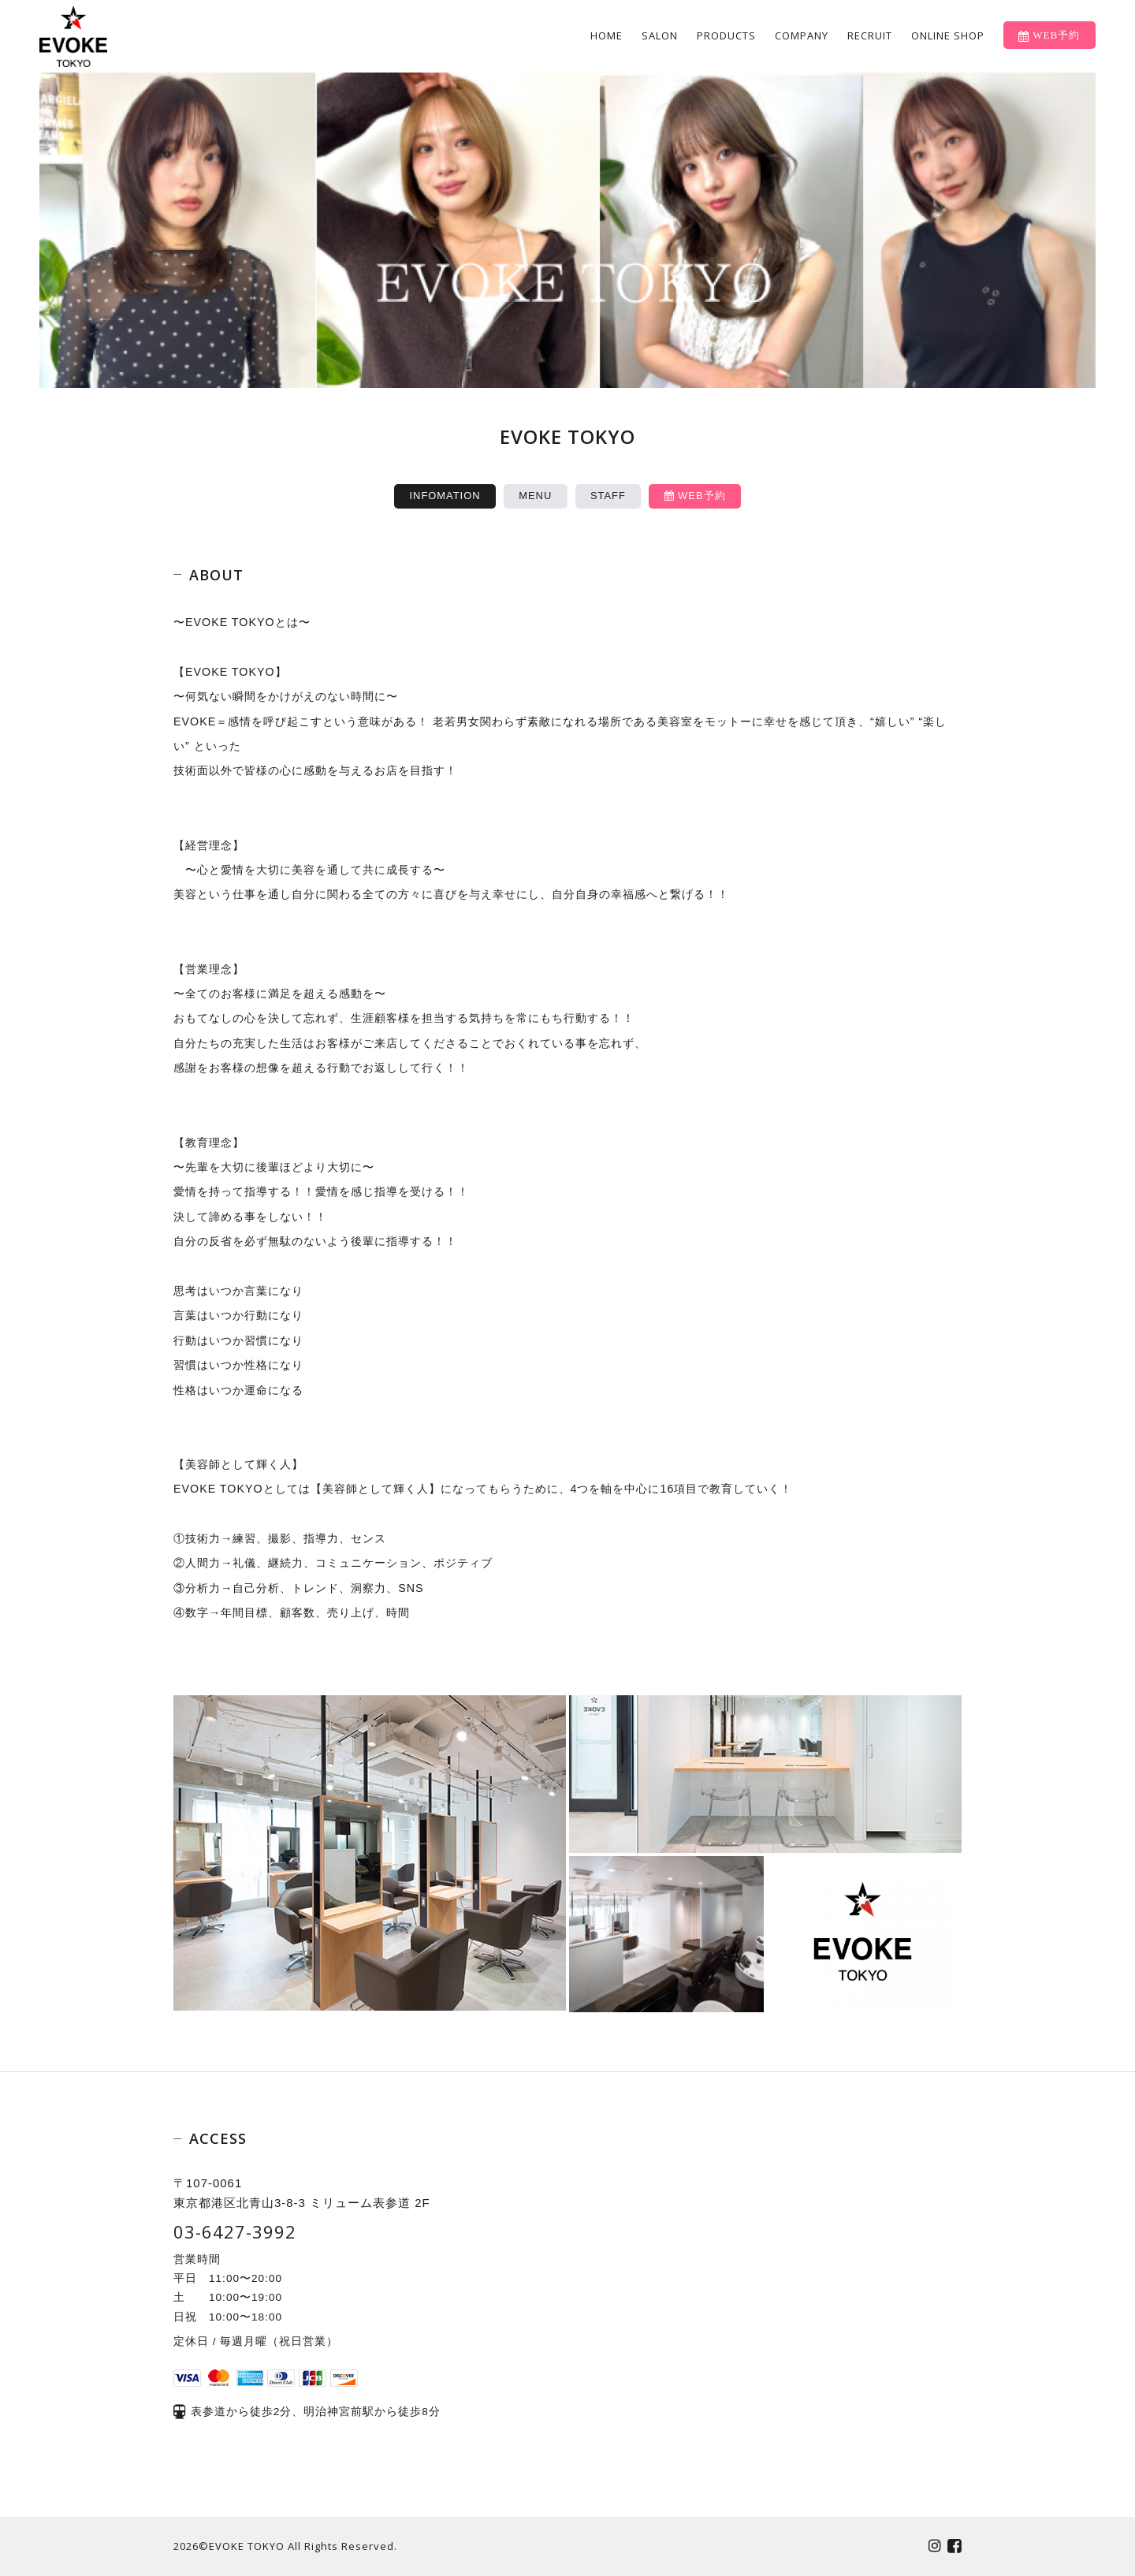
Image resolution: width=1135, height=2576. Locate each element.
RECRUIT (869, 35)
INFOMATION (444, 495)
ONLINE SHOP (947, 35)
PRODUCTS (726, 35)
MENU (535, 495)
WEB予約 (695, 495)
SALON (660, 35)
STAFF (608, 495)
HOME (606, 35)
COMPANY (801, 35)
